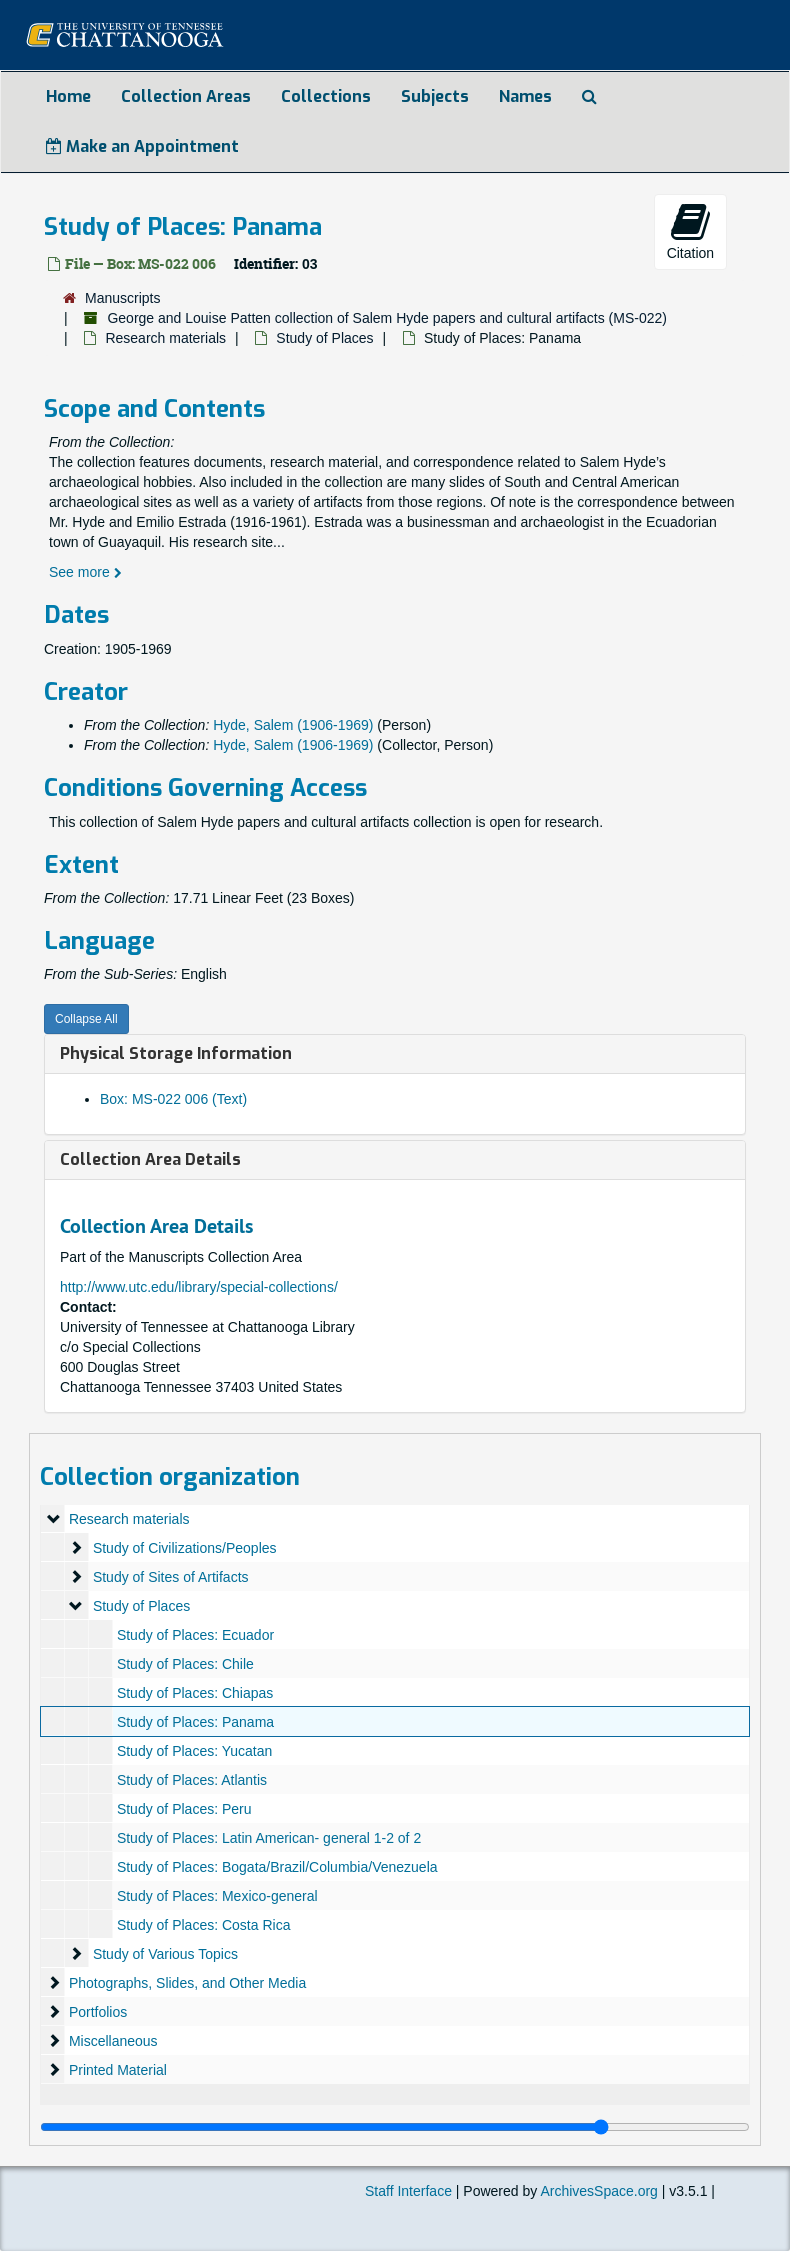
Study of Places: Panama (195, 1722)
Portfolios (98, 2012)
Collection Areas (186, 96)
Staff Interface (408, 2191)
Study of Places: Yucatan (194, 1751)
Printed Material (118, 2070)
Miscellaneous (113, 2041)
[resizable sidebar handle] (395, 2127)
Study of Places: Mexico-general (217, 1896)
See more (85, 572)
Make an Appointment (142, 146)
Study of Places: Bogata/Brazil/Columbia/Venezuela (277, 1867)
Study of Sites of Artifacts (171, 1577)
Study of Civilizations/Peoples (185, 1548)
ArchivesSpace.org (599, 2191)
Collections (326, 96)
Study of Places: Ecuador (195, 1635)
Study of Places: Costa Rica (204, 1925)
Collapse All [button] (86, 1019)
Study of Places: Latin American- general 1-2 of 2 (269, 1838)
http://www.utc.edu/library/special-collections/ (199, 1287)
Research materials (165, 338)
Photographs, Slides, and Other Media (187, 1983)
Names (525, 96)
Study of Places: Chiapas (195, 1693)
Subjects (435, 96)
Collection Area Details (150, 1159)
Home (68, 96)
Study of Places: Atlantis (192, 1780)
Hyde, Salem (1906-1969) (293, 725)
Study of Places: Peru (184, 1809)
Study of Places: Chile (185, 1664)
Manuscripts (122, 298)
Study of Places (324, 338)
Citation (690, 231)
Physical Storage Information (176, 1053)
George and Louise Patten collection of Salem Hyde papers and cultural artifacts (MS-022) (387, 318)
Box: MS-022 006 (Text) (173, 1099)
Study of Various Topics (165, 1954)
